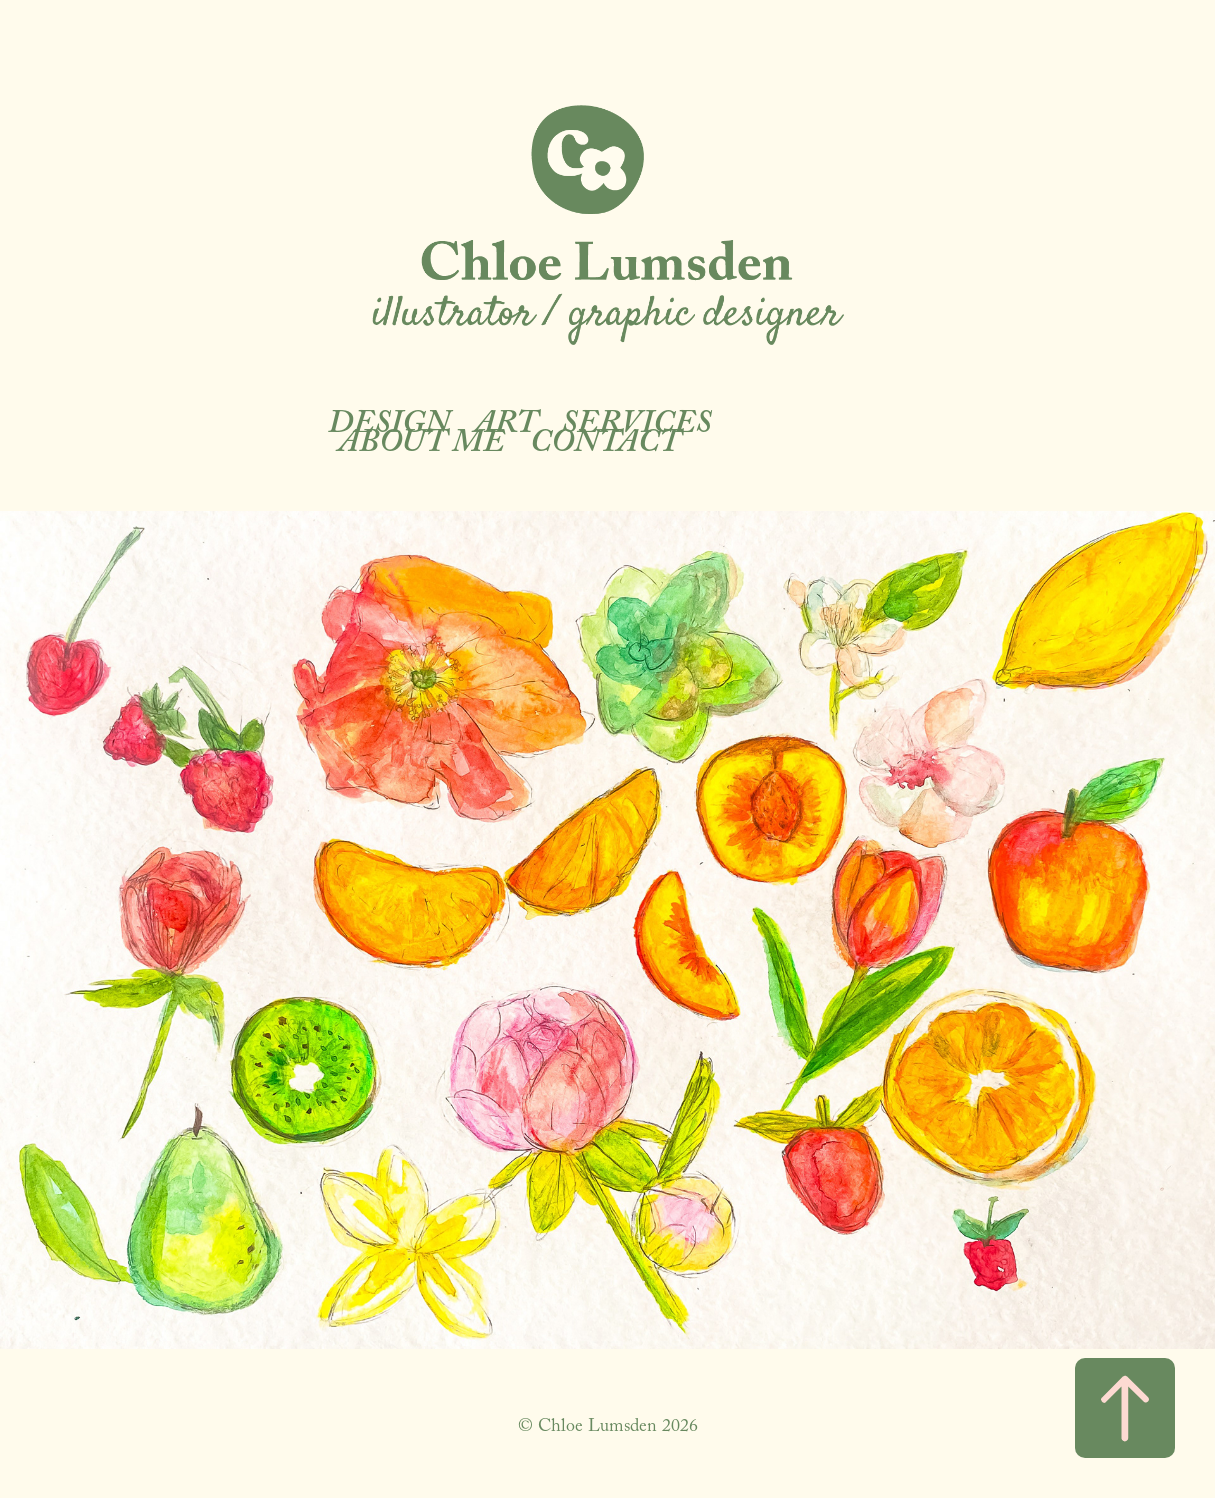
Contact (605, 446)
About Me (421, 446)
